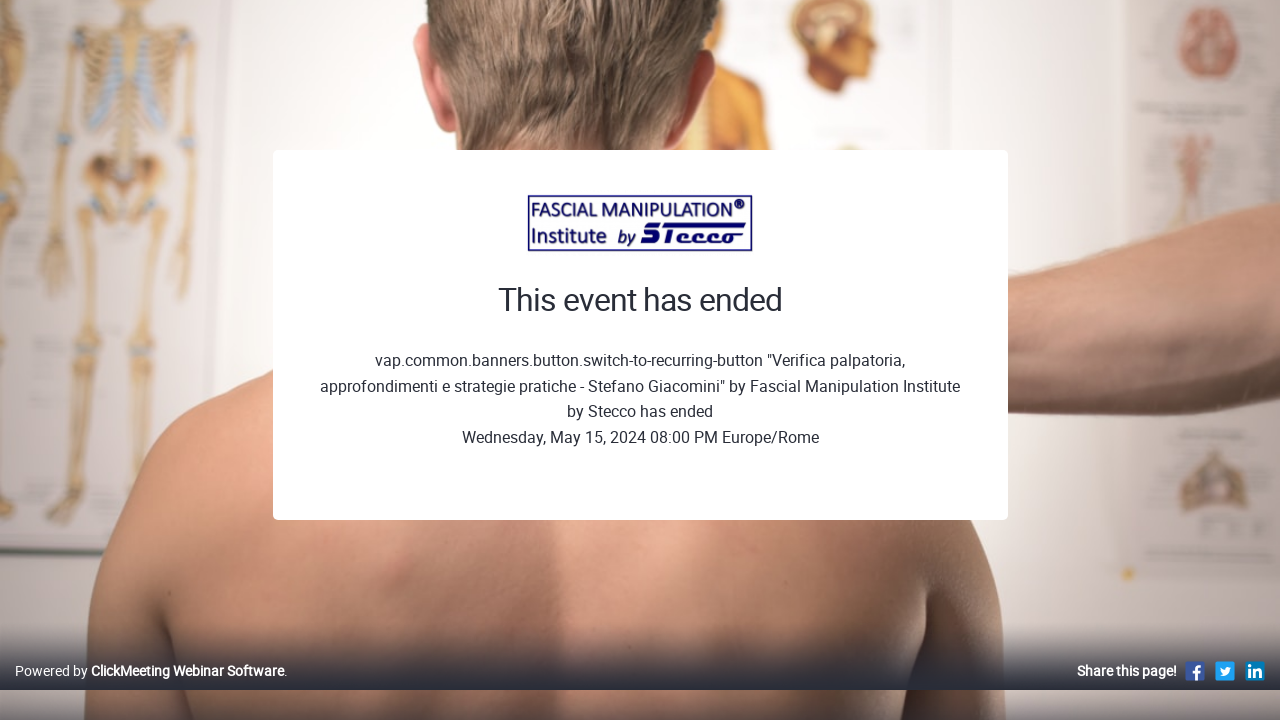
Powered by (149, 691)
